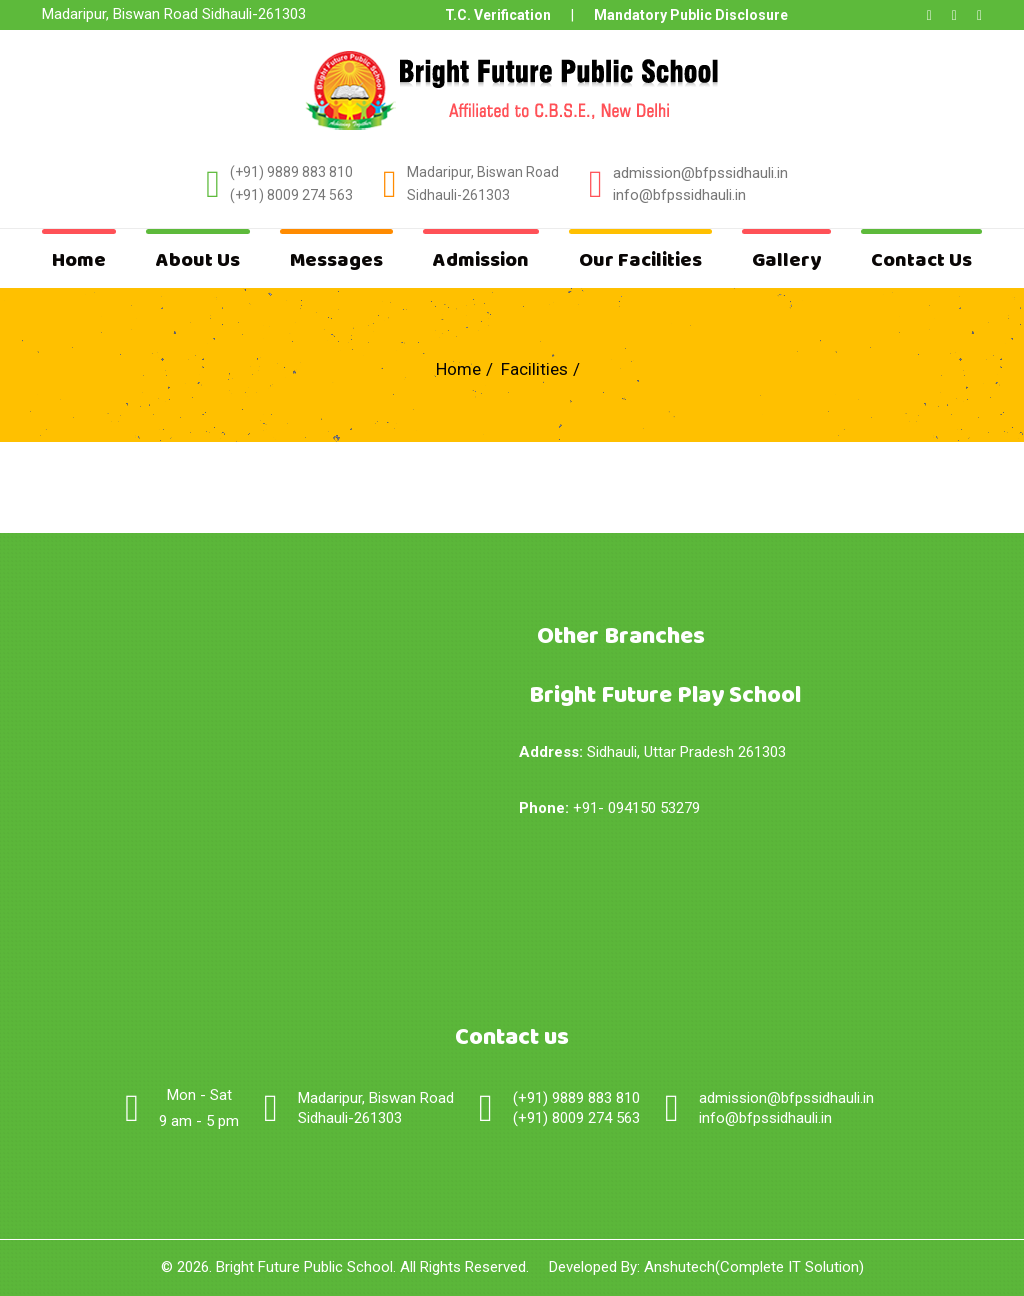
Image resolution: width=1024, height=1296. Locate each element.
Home (79, 260)
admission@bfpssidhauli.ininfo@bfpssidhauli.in (786, 1108)
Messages (336, 260)
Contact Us (921, 260)
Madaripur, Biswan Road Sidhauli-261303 (483, 184)
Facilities (534, 369)
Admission (481, 260)
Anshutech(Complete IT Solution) (754, 1267)
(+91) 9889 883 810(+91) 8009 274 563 (291, 184)
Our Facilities (640, 260)
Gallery (786, 260)
